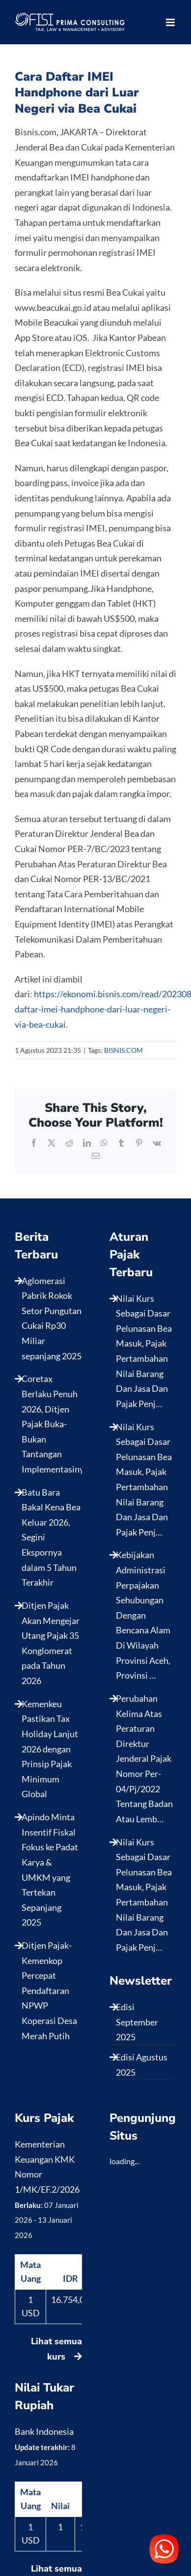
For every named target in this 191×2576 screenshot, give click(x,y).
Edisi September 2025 (137, 2021)
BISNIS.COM (123, 1050)
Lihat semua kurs (56, 2348)
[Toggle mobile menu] (171, 22)
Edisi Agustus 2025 (141, 2065)
